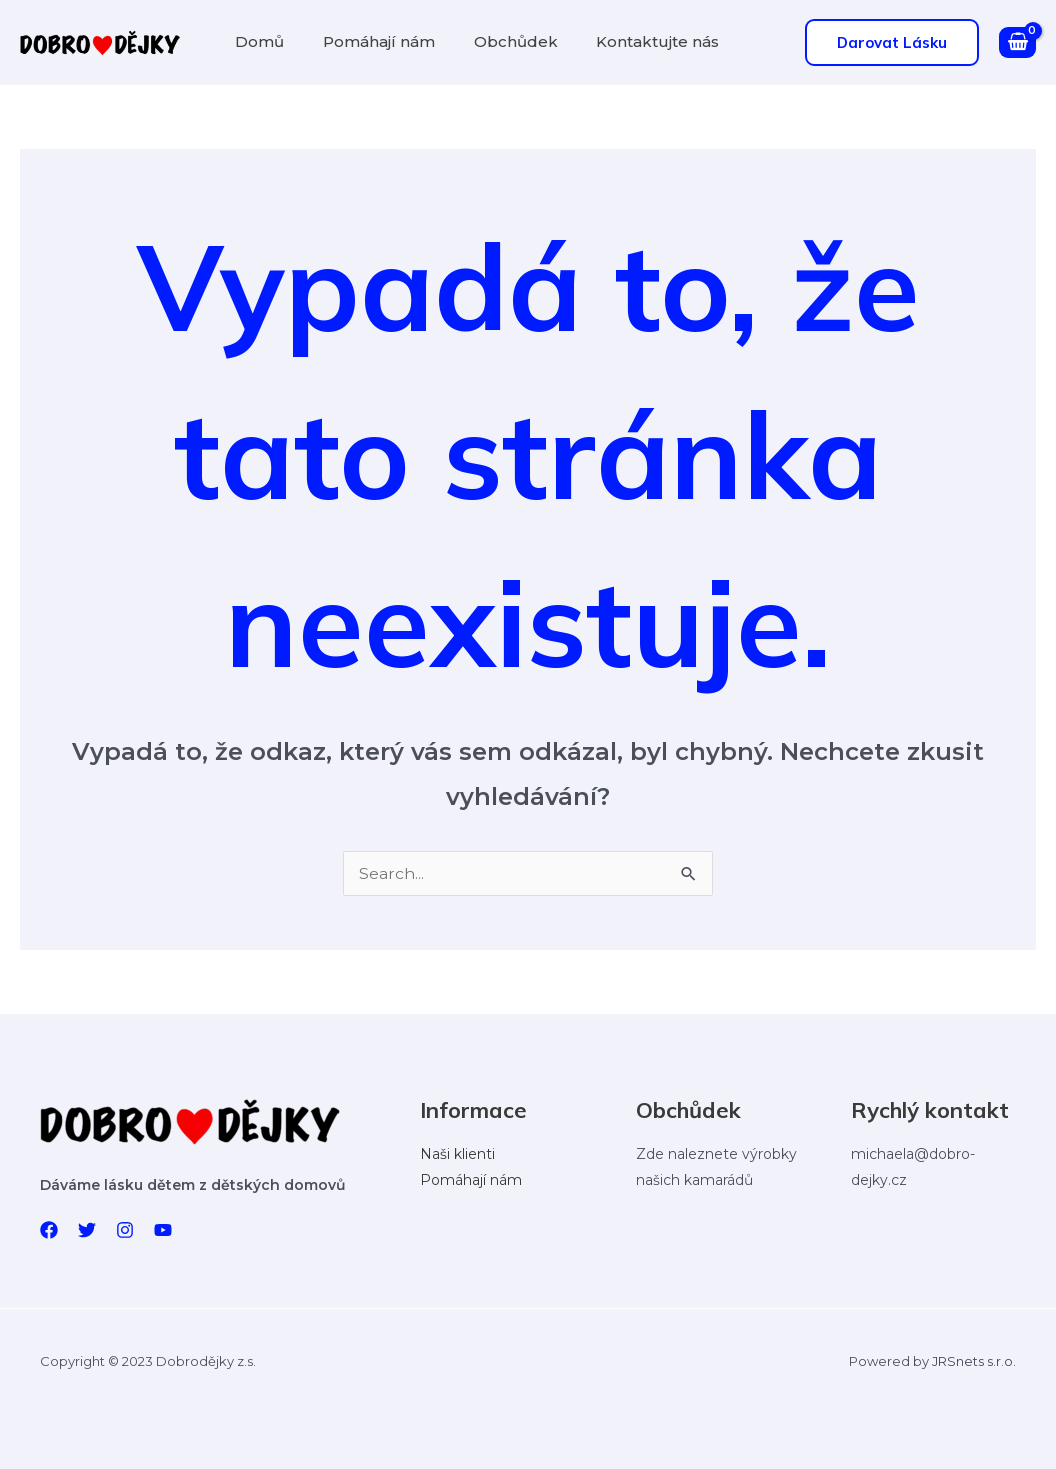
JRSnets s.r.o (972, 1361)
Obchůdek (499, 41)
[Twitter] (87, 1230)
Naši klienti (457, 1155)
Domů (256, 41)
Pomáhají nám (369, 41)
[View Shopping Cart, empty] (1017, 43)
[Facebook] (49, 1230)
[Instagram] (125, 1230)
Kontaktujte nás (634, 41)
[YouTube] (163, 1230)
